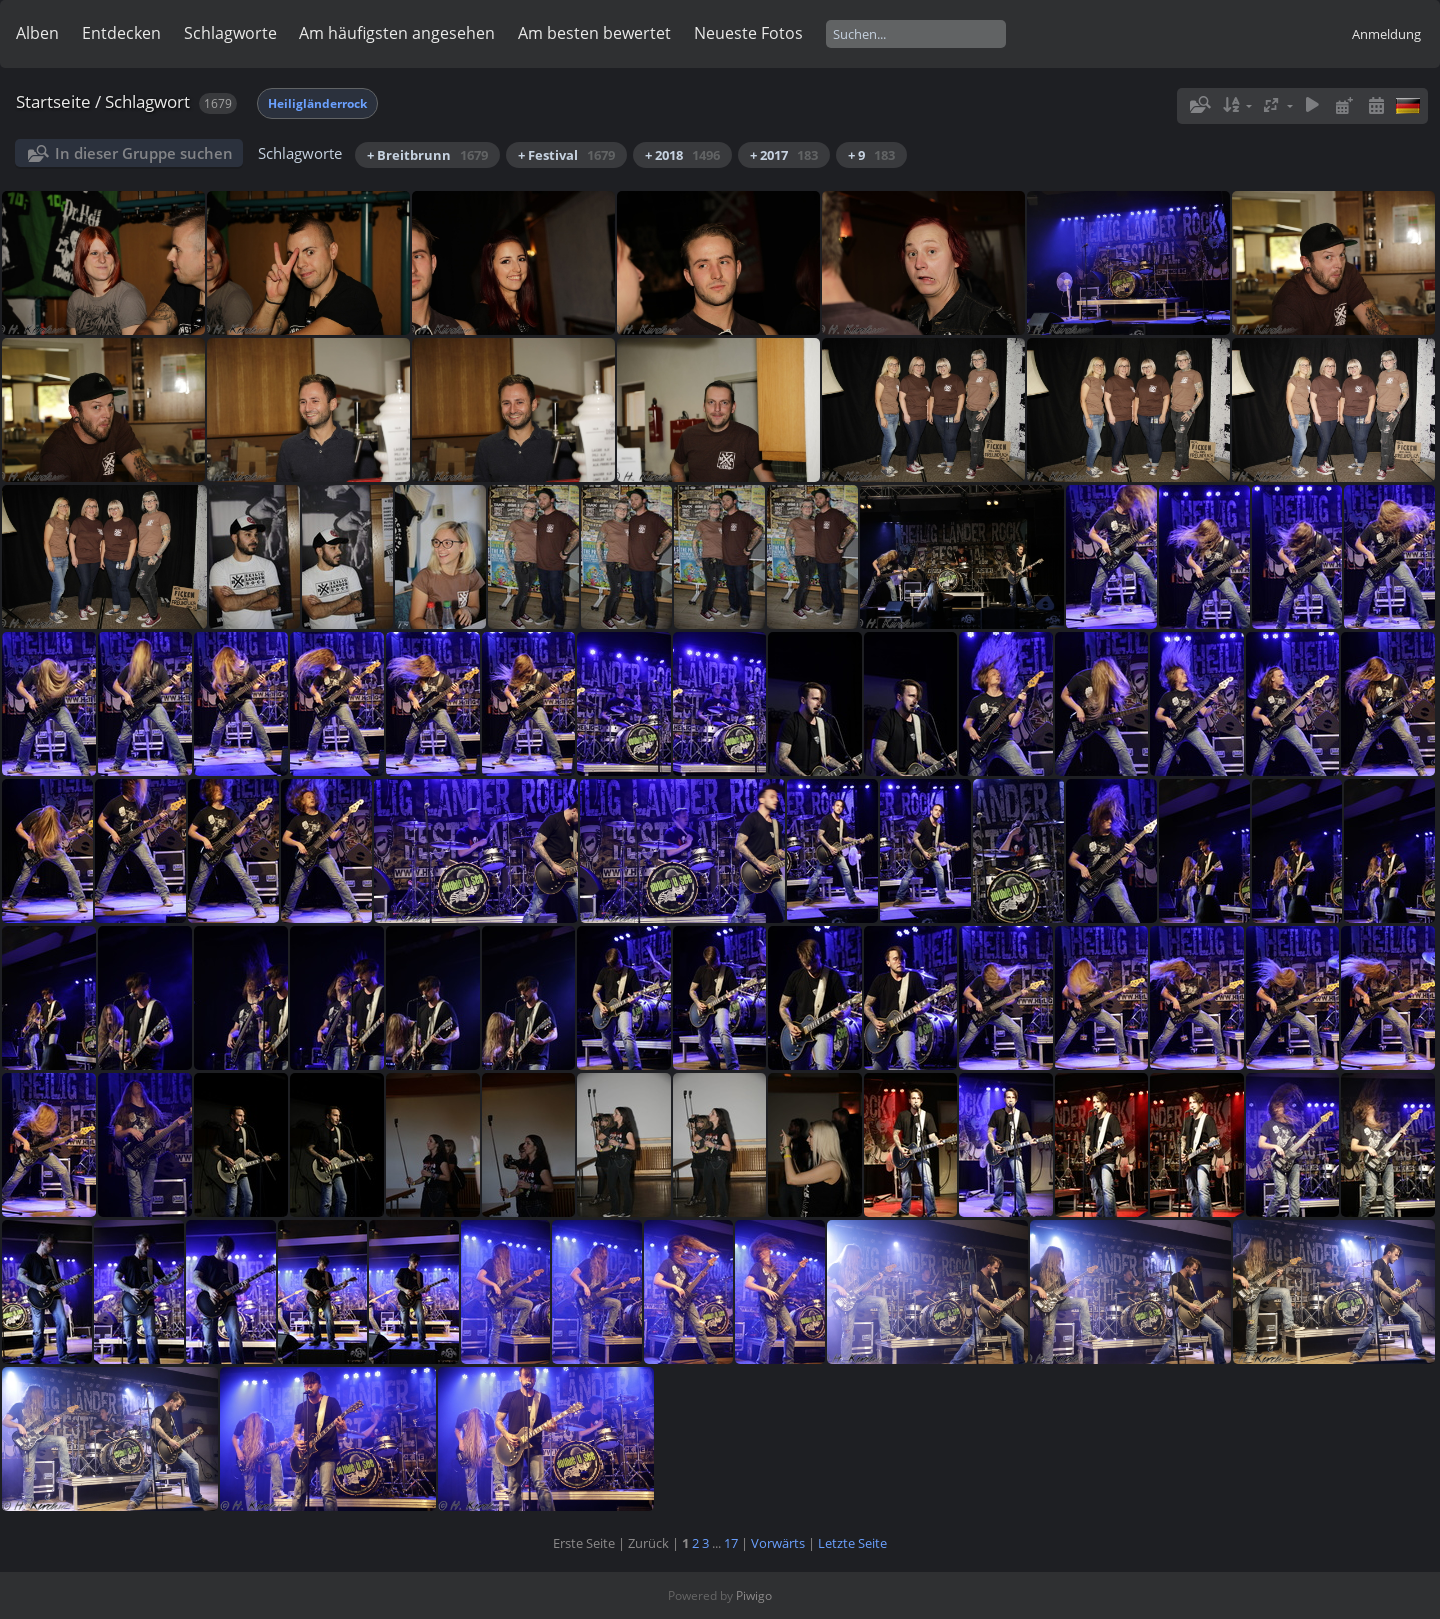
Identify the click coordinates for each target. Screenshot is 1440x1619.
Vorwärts (778, 1543)
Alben (37, 33)
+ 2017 (784, 155)
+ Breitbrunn (427, 155)
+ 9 (871, 155)
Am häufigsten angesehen (397, 33)
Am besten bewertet (594, 33)
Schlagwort (147, 101)
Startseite (53, 101)
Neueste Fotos (748, 33)
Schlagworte (230, 33)
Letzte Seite (852, 1543)
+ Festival (566, 155)
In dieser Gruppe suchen (144, 153)
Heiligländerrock (317, 103)
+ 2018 (682, 155)
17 (731, 1543)
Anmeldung (1386, 34)
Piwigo (754, 1595)
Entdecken (121, 33)
